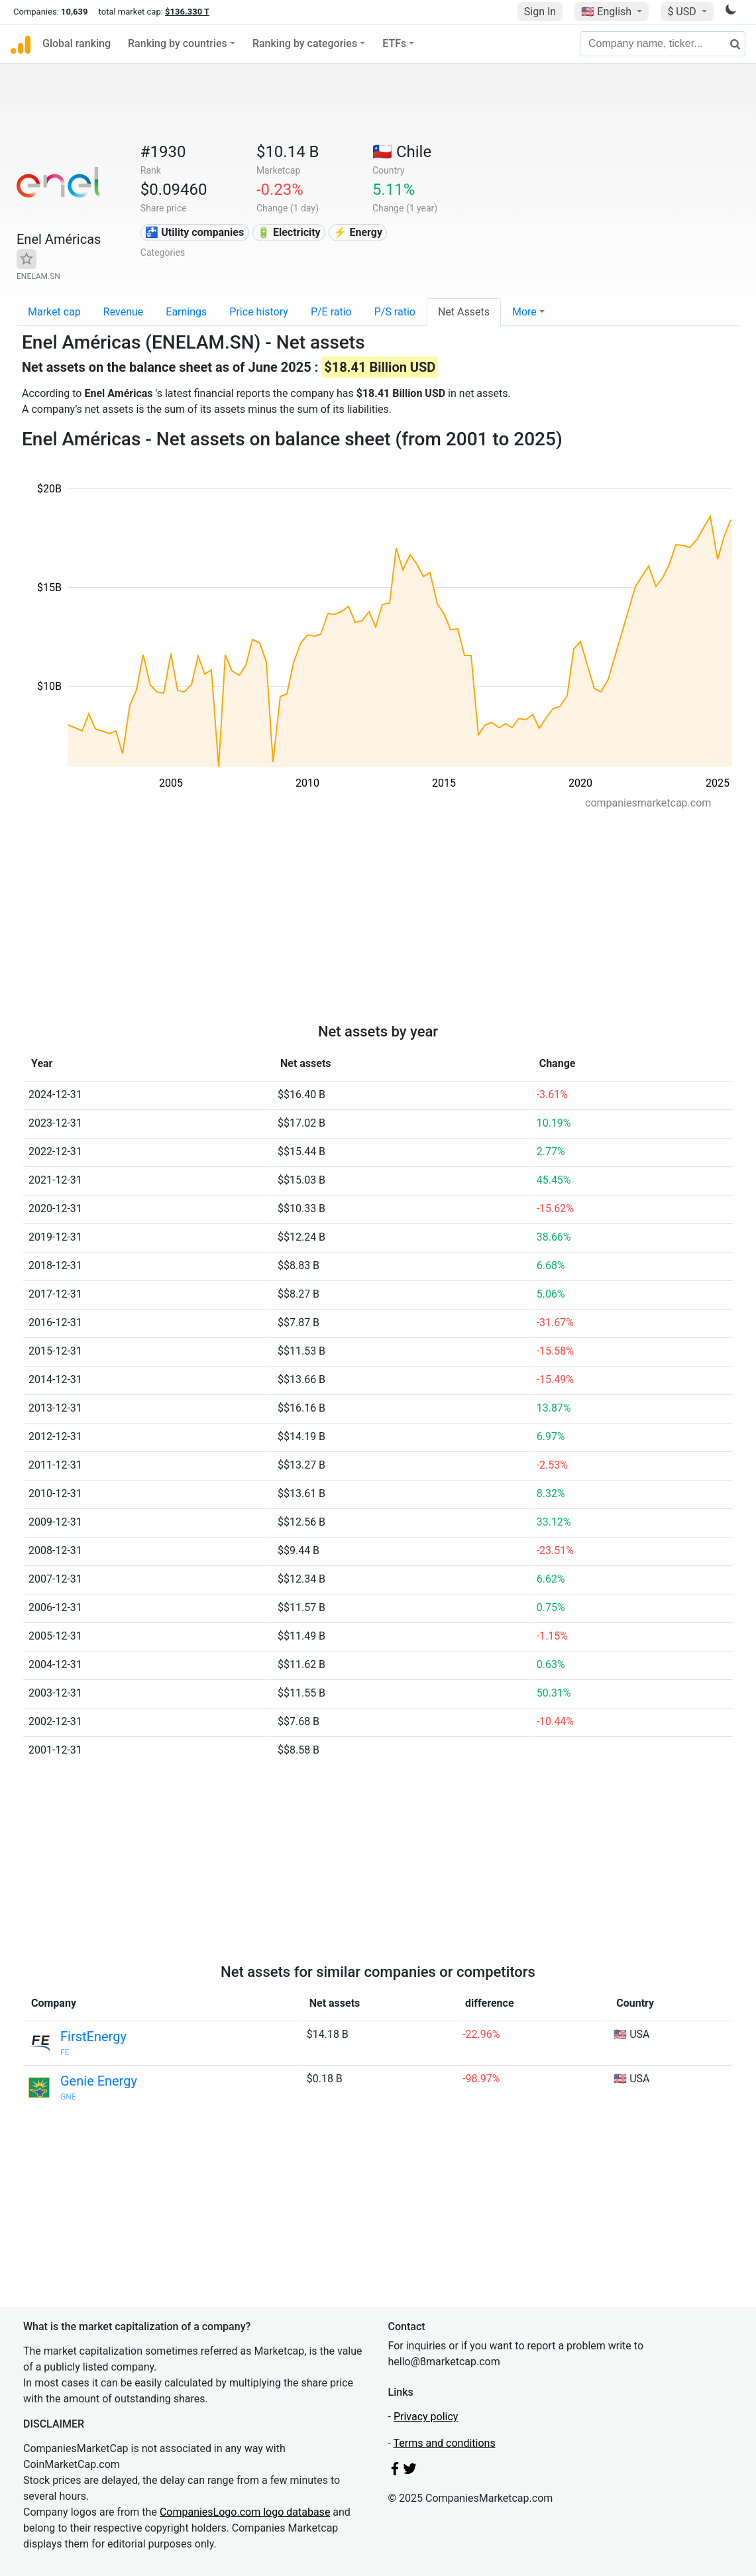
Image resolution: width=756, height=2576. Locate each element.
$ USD (682, 11)
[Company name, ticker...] (662, 43)
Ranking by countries (177, 43)
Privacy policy (426, 2416)
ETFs (394, 43)
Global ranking (76, 43)
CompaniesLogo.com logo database (245, 2512)
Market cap (54, 312)
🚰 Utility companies (194, 232)
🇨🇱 (401, 151)
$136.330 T (187, 12)
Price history (258, 312)
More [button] (524, 312)
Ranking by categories (304, 43)
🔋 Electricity (289, 232)
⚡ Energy (357, 232)
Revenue (123, 312)
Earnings (186, 312)
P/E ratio (331, 312)
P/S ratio (394, 312)
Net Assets (464, 312)
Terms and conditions (445, 2443)
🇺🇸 (607, 11)
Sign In (540, 11)
